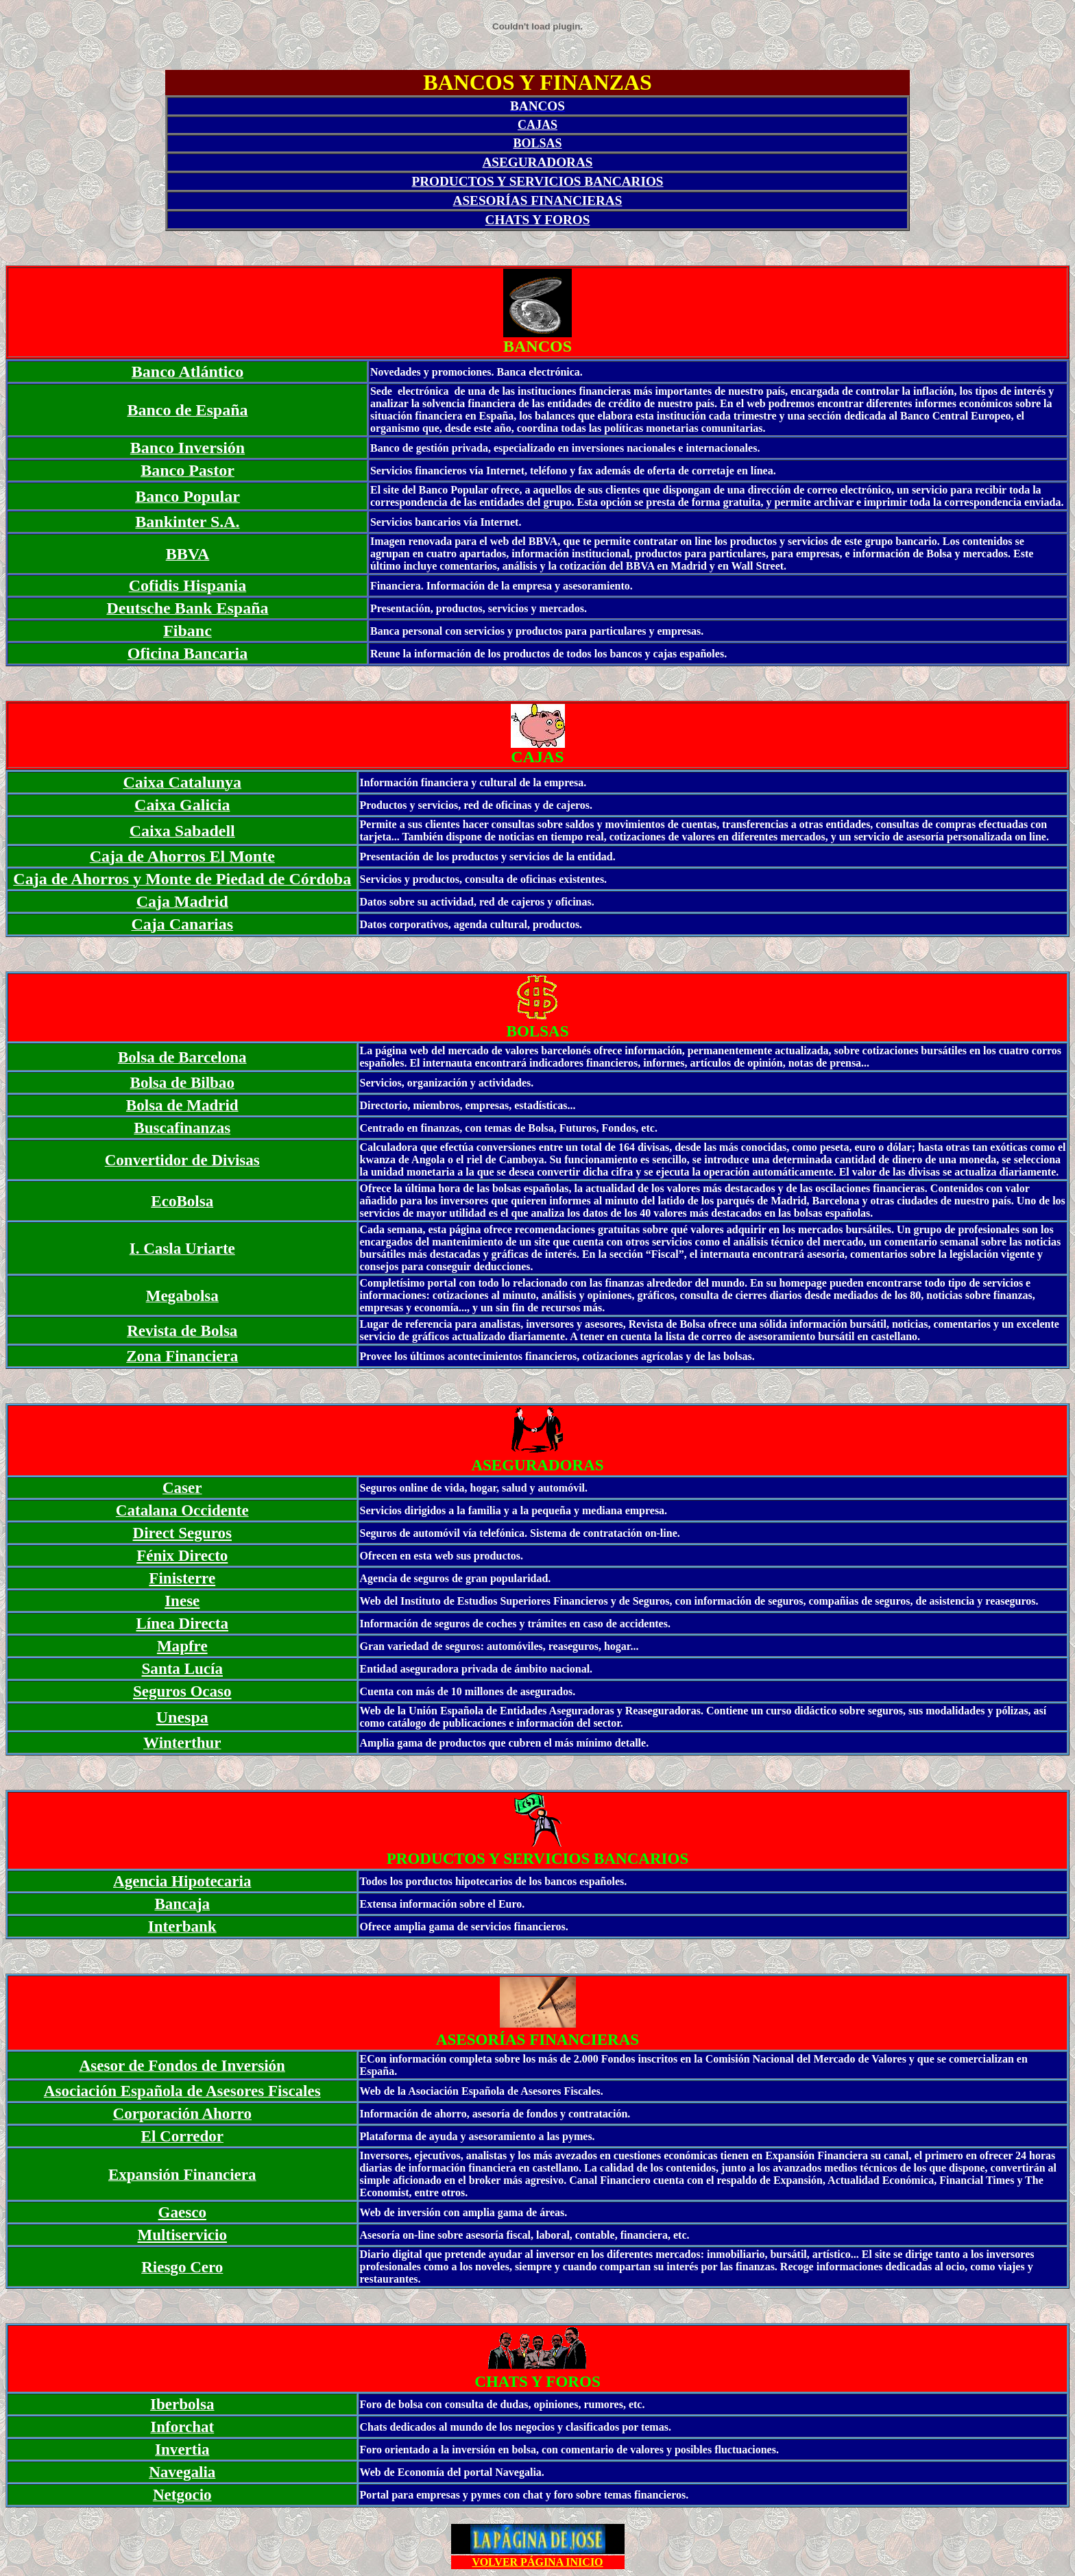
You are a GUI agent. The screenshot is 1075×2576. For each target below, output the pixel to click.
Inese (182, 1600)
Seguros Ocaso (182, 1691)
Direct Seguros (182, 1533)
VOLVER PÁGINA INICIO (537, 2562)
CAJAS (537, 125)
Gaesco (182, 2212)
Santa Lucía (182, 1668)
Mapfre (182, 1646)
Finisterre (182, 1578)
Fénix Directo (182, 1555)
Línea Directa (182, 1623)
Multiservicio (182, 2235)
